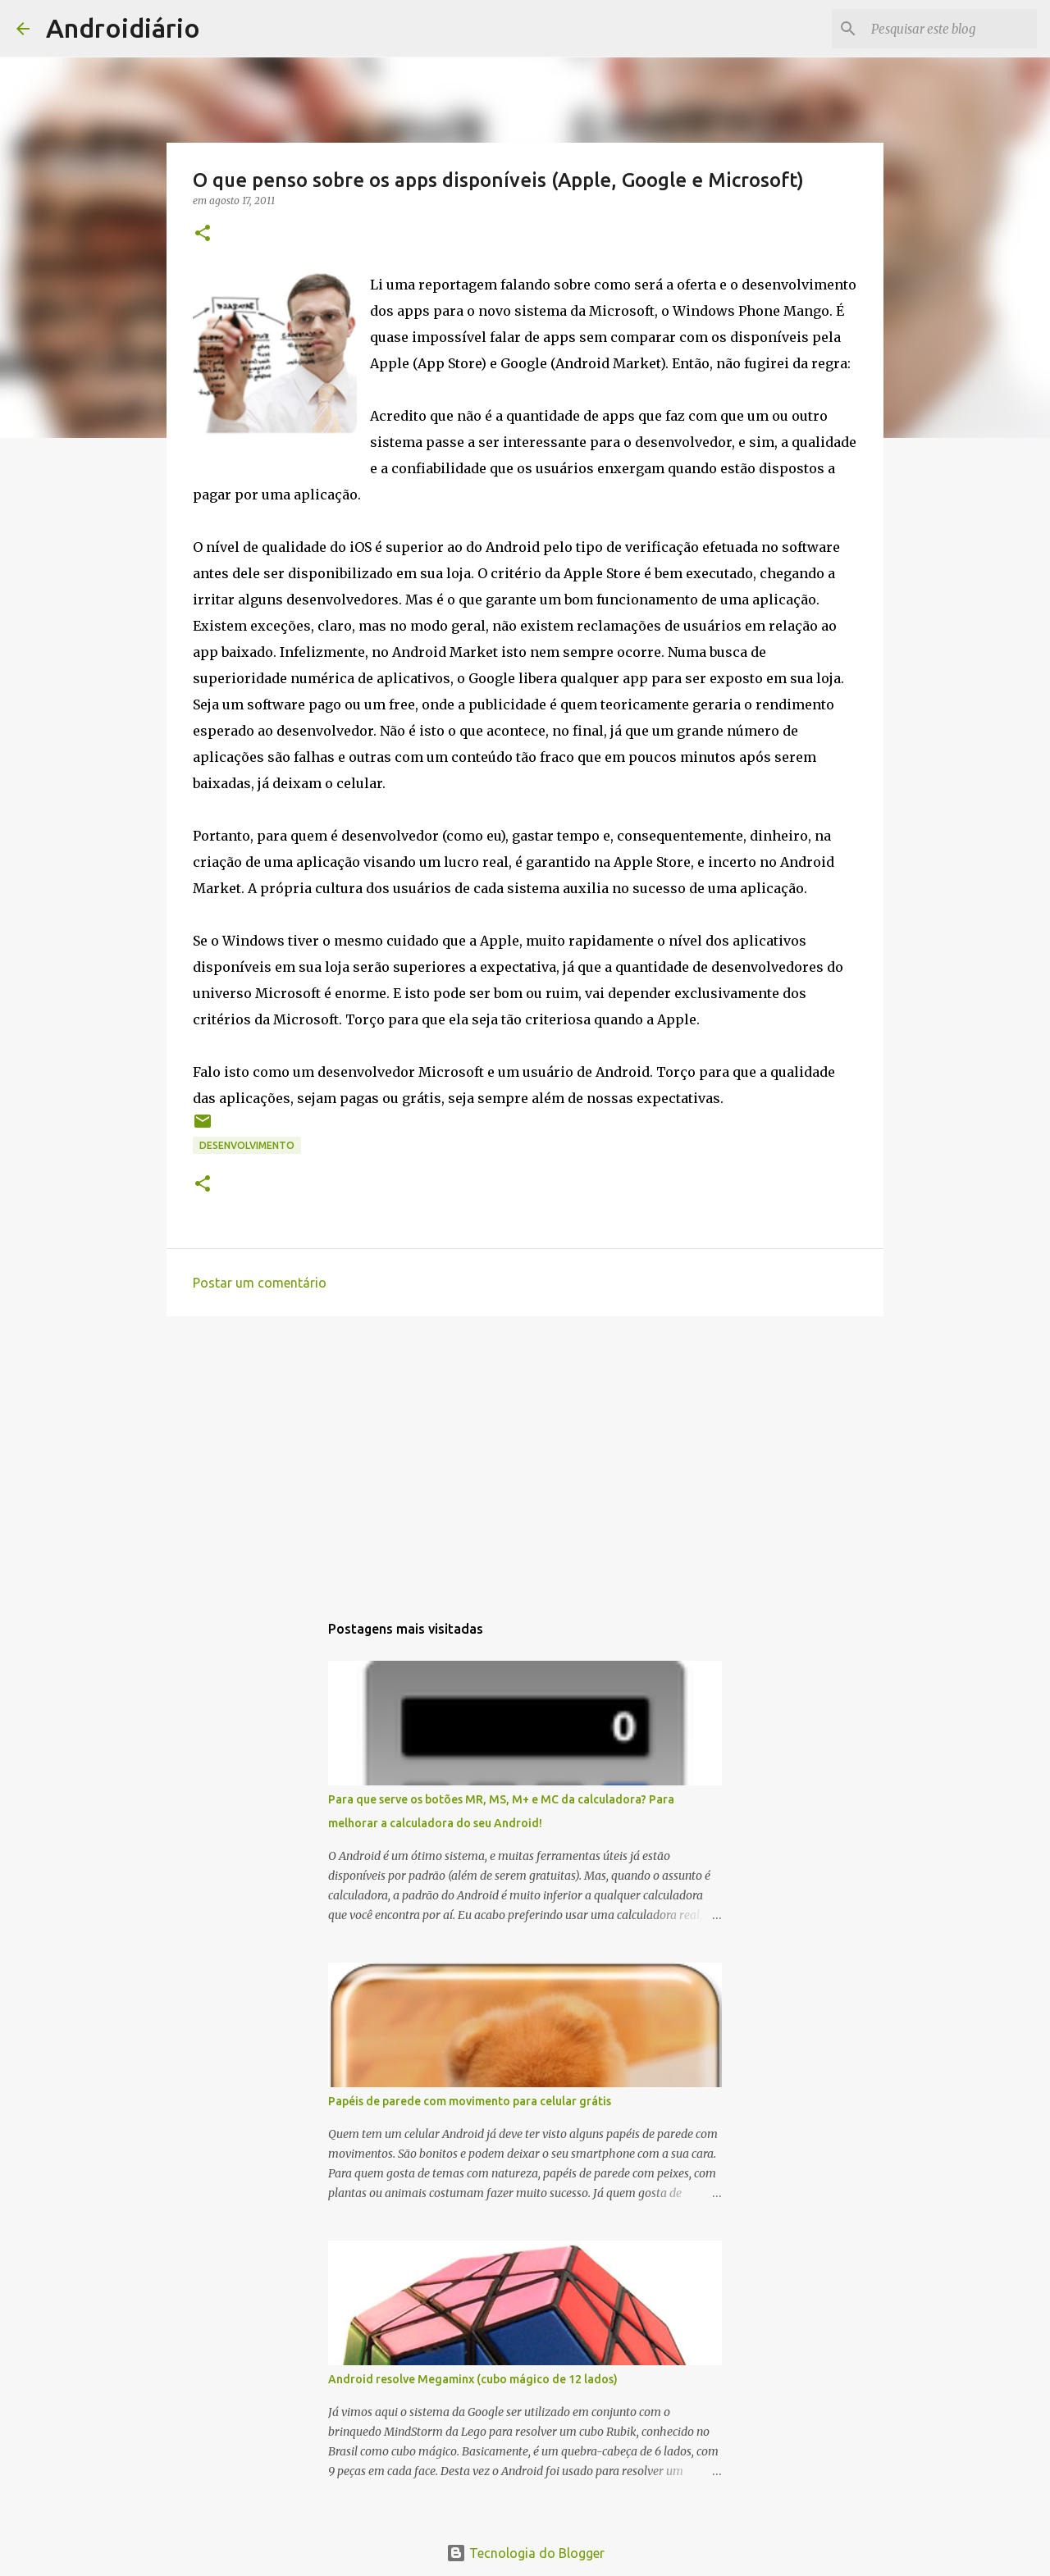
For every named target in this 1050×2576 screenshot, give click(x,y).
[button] (202, 234)
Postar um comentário (259, 1282)
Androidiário (123, 28)
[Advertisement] (525, 1456)
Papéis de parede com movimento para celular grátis (469, 2101)
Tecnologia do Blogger (525, 2553)
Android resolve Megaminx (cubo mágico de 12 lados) (473, 2379)
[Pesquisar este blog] (951, 28)
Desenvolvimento (246, 1145)
